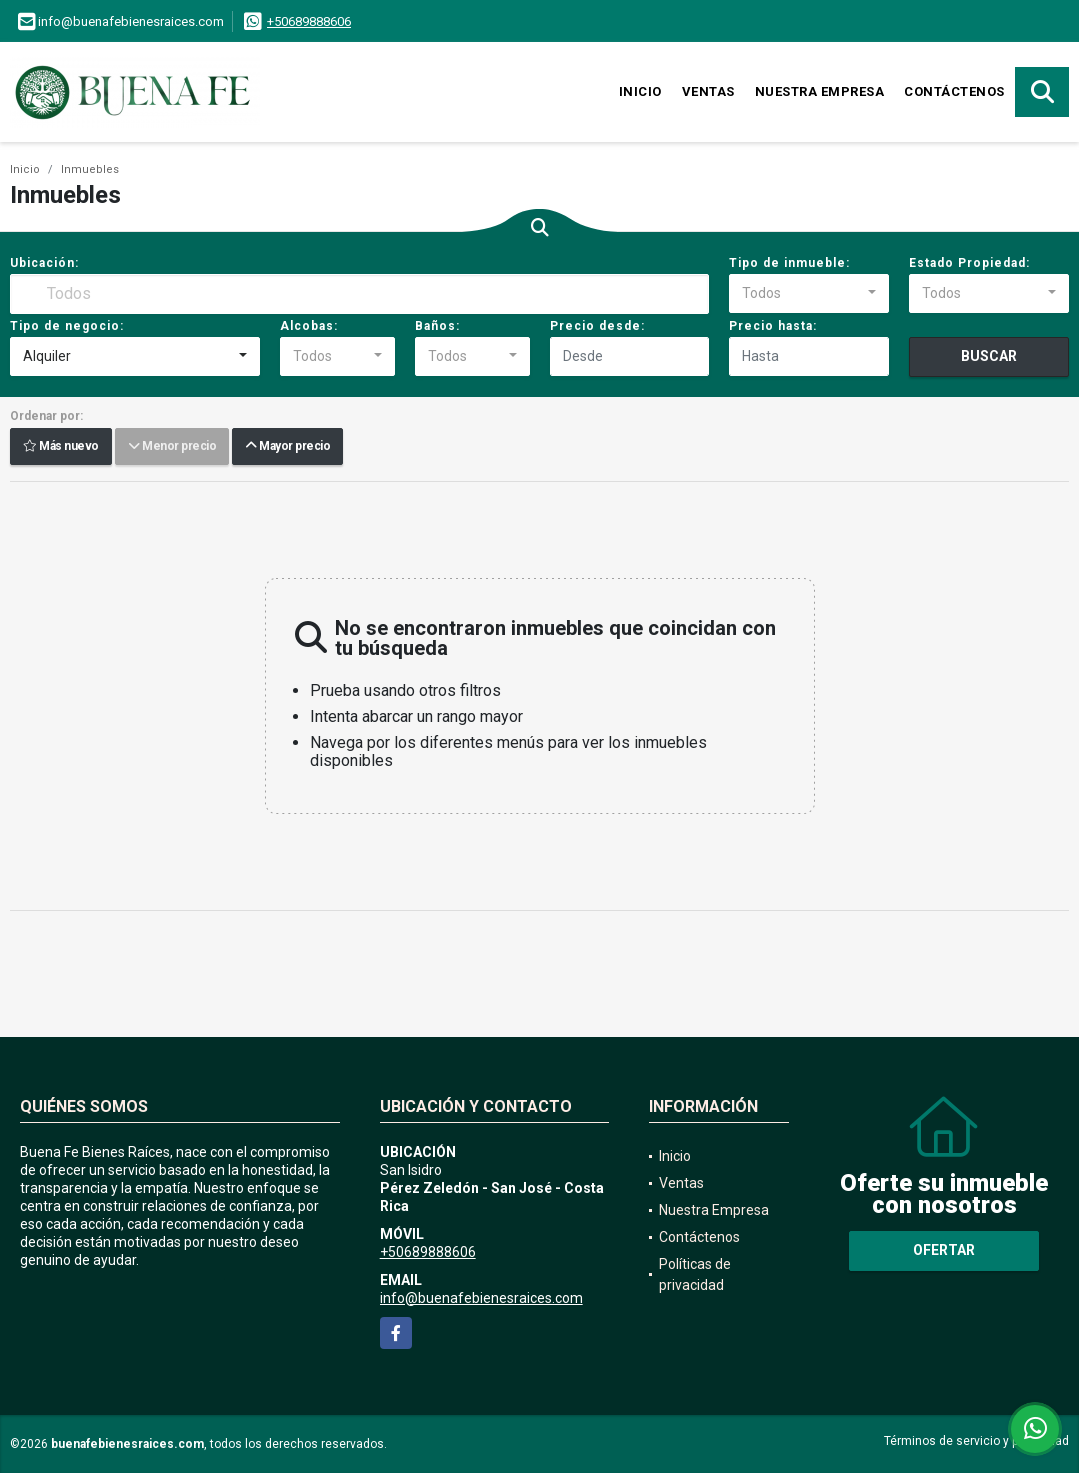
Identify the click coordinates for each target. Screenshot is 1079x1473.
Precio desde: (597, 326)
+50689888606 (309, 21)
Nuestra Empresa (820, 91)
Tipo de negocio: (67, 326)
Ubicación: (44, 263)
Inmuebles (90, 169)
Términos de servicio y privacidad (976, 1441)
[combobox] (809, 294)
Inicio (640, 91)
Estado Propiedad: (969, 263)
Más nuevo (61, 447)
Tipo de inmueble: (789, 263)
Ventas (708, 91)
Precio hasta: (773, 326)
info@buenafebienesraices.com (481, 1298)
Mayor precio (287, 447)
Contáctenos (954, 91)
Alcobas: (309, 326)
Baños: (437, 326)
